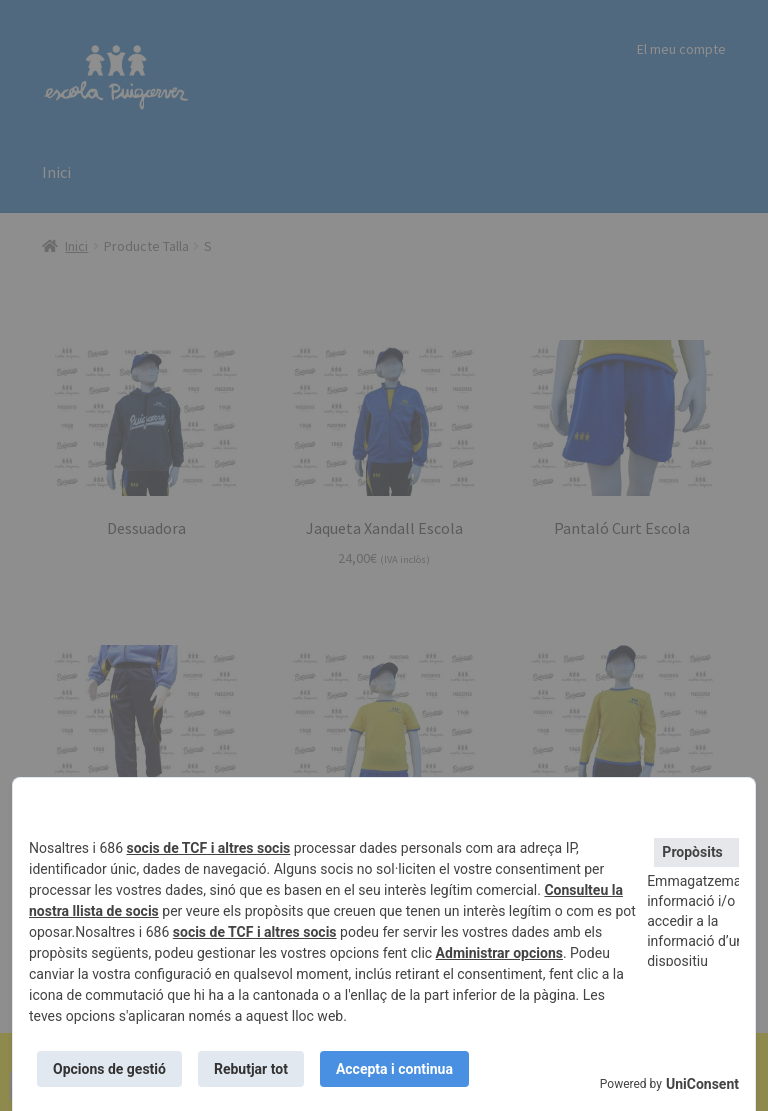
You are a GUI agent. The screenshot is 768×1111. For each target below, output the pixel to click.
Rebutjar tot (251, 1069)
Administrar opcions (499, 953)
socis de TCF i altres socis (209, 848)
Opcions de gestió (109, 1069)
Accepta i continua (394, 1069)
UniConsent (702, 1084)
